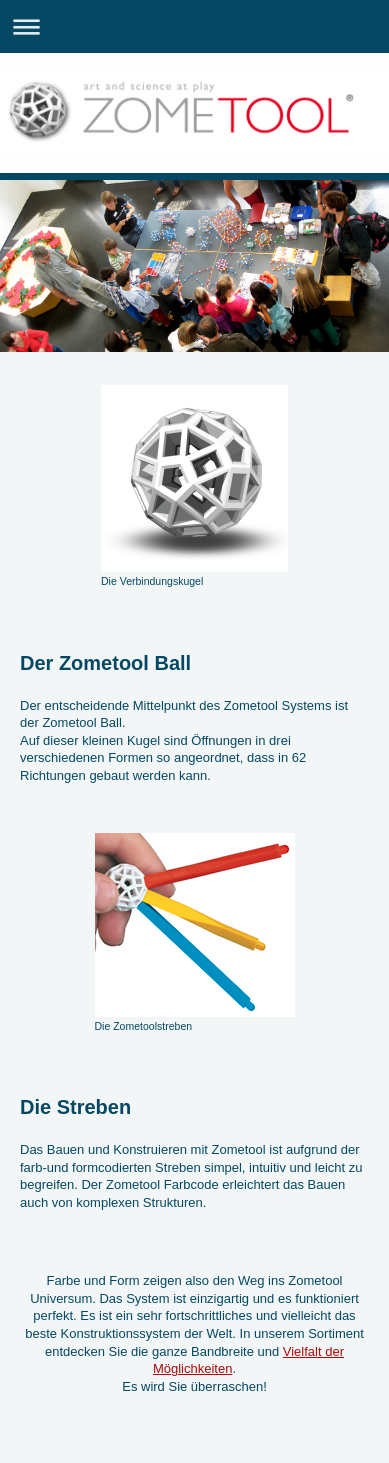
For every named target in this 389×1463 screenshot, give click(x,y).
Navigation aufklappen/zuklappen (194, 26)
